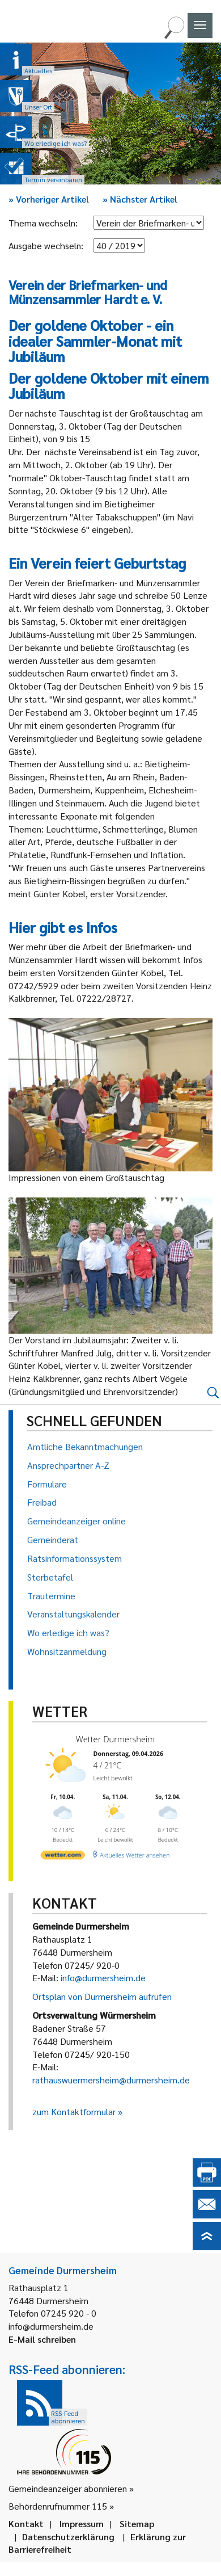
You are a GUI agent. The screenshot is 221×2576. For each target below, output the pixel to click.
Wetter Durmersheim (115, 1739)
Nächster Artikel (140, 199)
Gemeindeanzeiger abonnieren (67, 2488)
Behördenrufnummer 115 (57, 2506)
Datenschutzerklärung (68, 2537)
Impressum (82, 2523)
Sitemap (137, 2523)
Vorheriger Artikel (48, 199)
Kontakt (26, 2523)
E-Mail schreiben (42, 2339)
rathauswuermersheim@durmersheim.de (111, 2080)
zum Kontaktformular (74, 2111)
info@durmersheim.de (103, 1978)
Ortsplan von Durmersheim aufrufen (102, 1996)
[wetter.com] (63, 1857)
